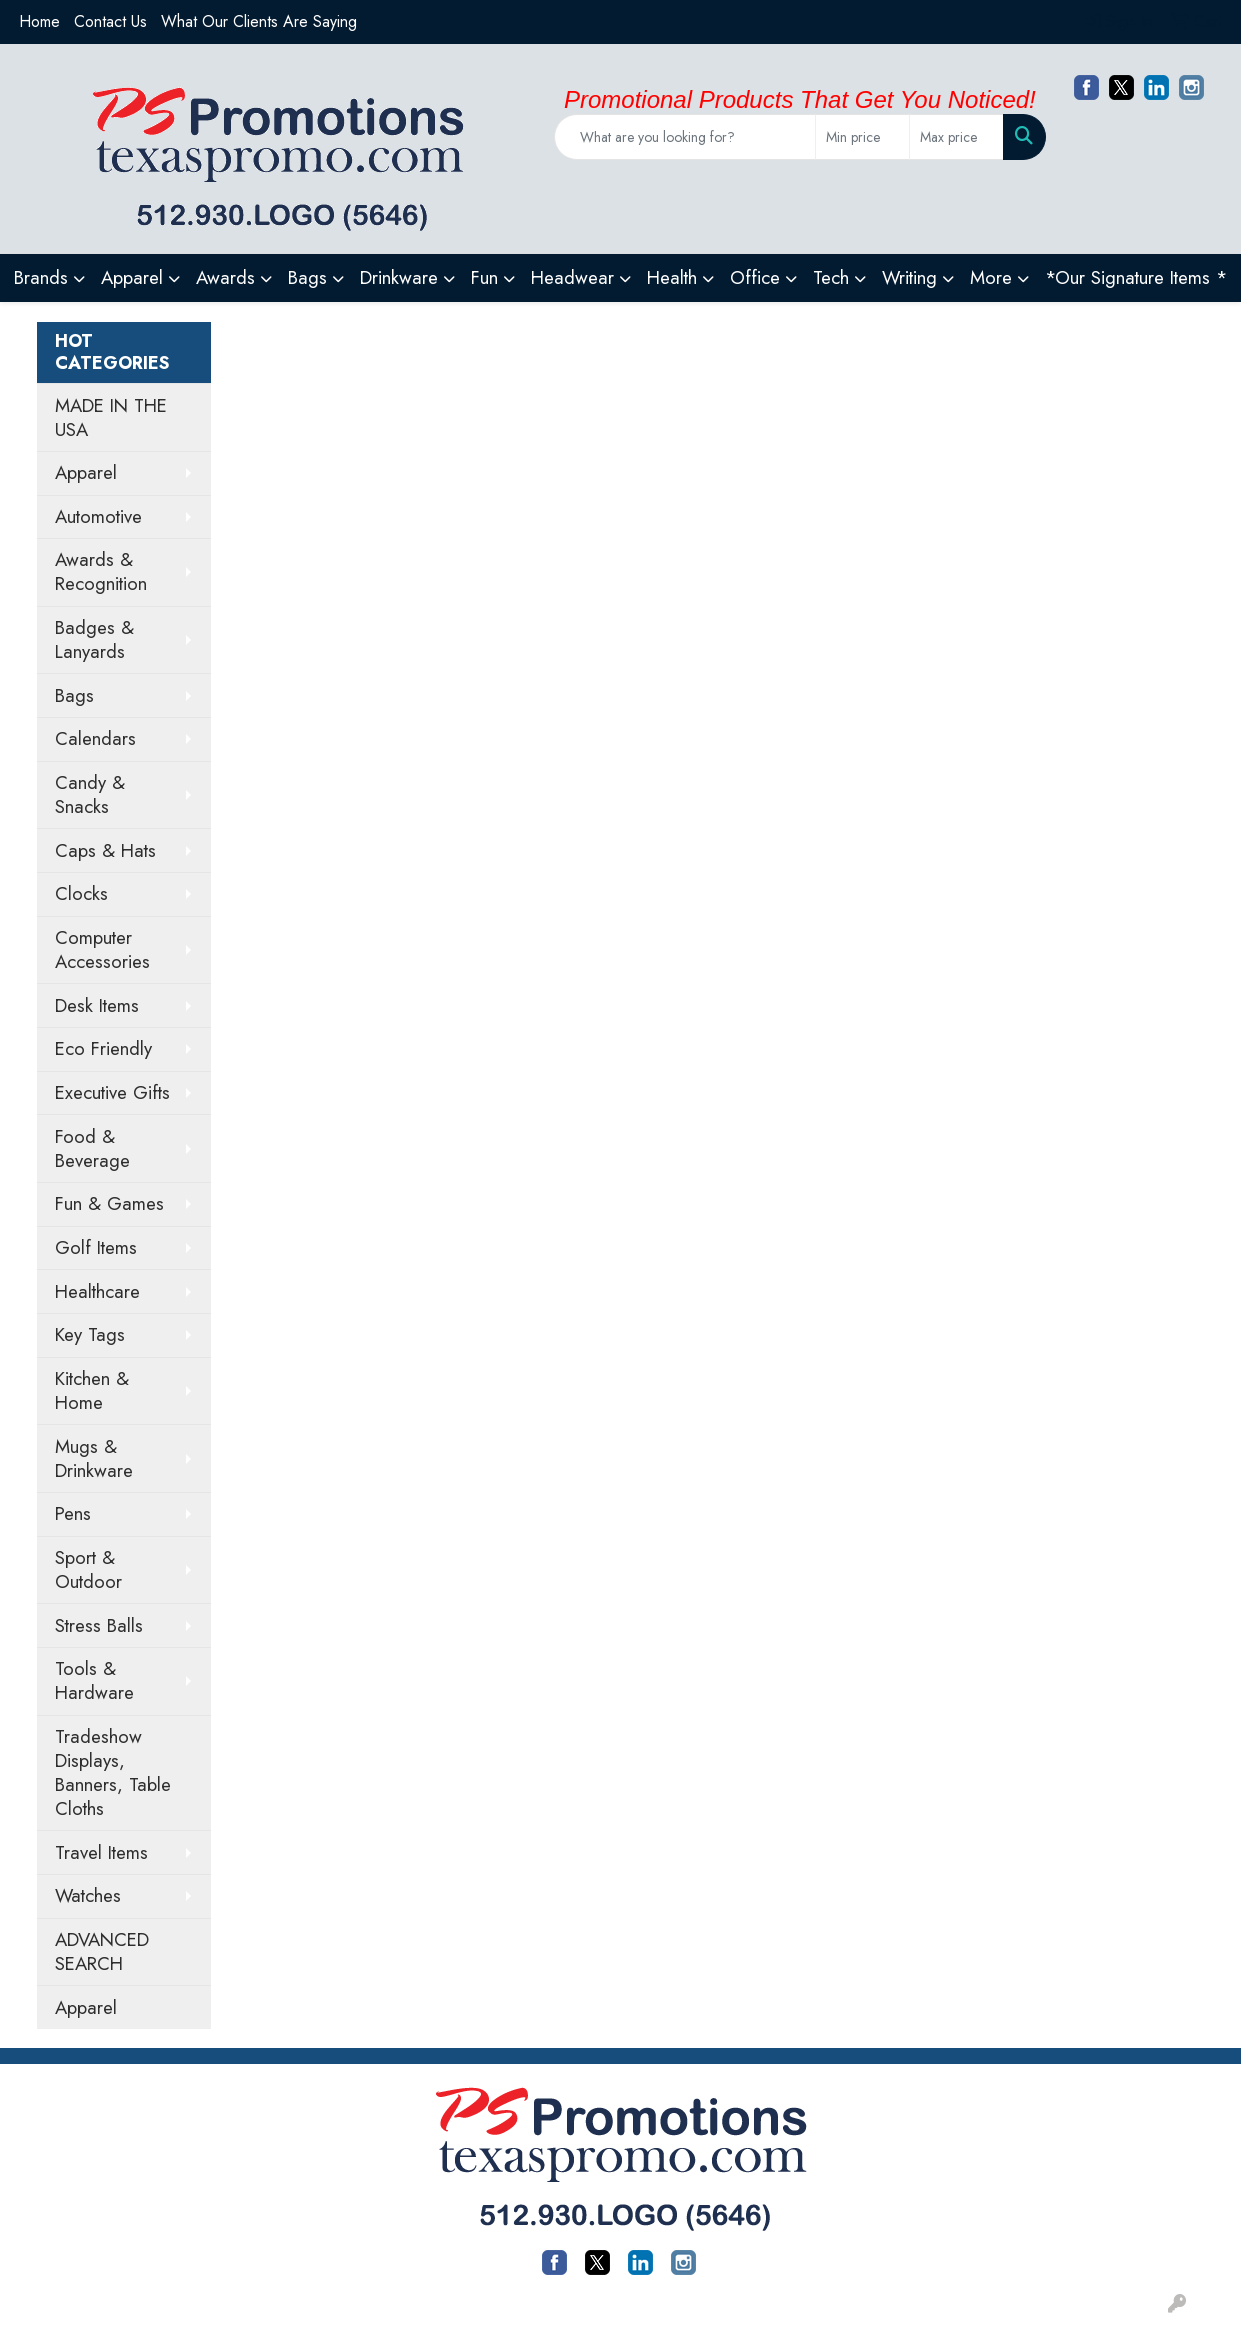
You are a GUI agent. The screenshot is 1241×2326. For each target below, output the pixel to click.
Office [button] (755, 277)
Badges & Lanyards (94, 639)
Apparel (86, 472)
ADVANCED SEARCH (102, 1951)
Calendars (95, 738)
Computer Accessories (102, 949)
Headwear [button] (572, 277)
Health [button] (672, 277)
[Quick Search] (685, 137)
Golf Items (96, 1247)
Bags (74, 695)
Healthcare (97, 1291)
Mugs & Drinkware (94, 1458)
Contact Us (110, 21)
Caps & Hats (105, 850)
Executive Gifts (112, 1092)
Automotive (98, 516)
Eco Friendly (103, 1048)
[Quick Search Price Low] (862, 137)
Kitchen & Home (92, 1390)
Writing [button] (909, 277)
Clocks (81, 893)
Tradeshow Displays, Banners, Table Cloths (113, 1772)
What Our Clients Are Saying (259, 21)
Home (39, 21)
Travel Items (101, 1852)
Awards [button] (225, 277)
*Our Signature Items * (1136, 277)
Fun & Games (109, 1203)
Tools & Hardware (94, 1680)
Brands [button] (41, 277)
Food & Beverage (92, 1148)
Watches (88, 1895)
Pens (73, 1513)
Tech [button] (831, 277)
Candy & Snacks (90, 794)
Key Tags (90, 1334)
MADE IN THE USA (111, 417)
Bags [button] (307, 277)
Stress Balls (99, 1625)
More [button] (991, 277)
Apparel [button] (132, 277)
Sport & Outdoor (88, 1569)
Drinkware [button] (399, 277)
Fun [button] (484, 277)
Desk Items (97, 1005)
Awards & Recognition (101, 571)
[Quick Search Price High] (956, 137)
